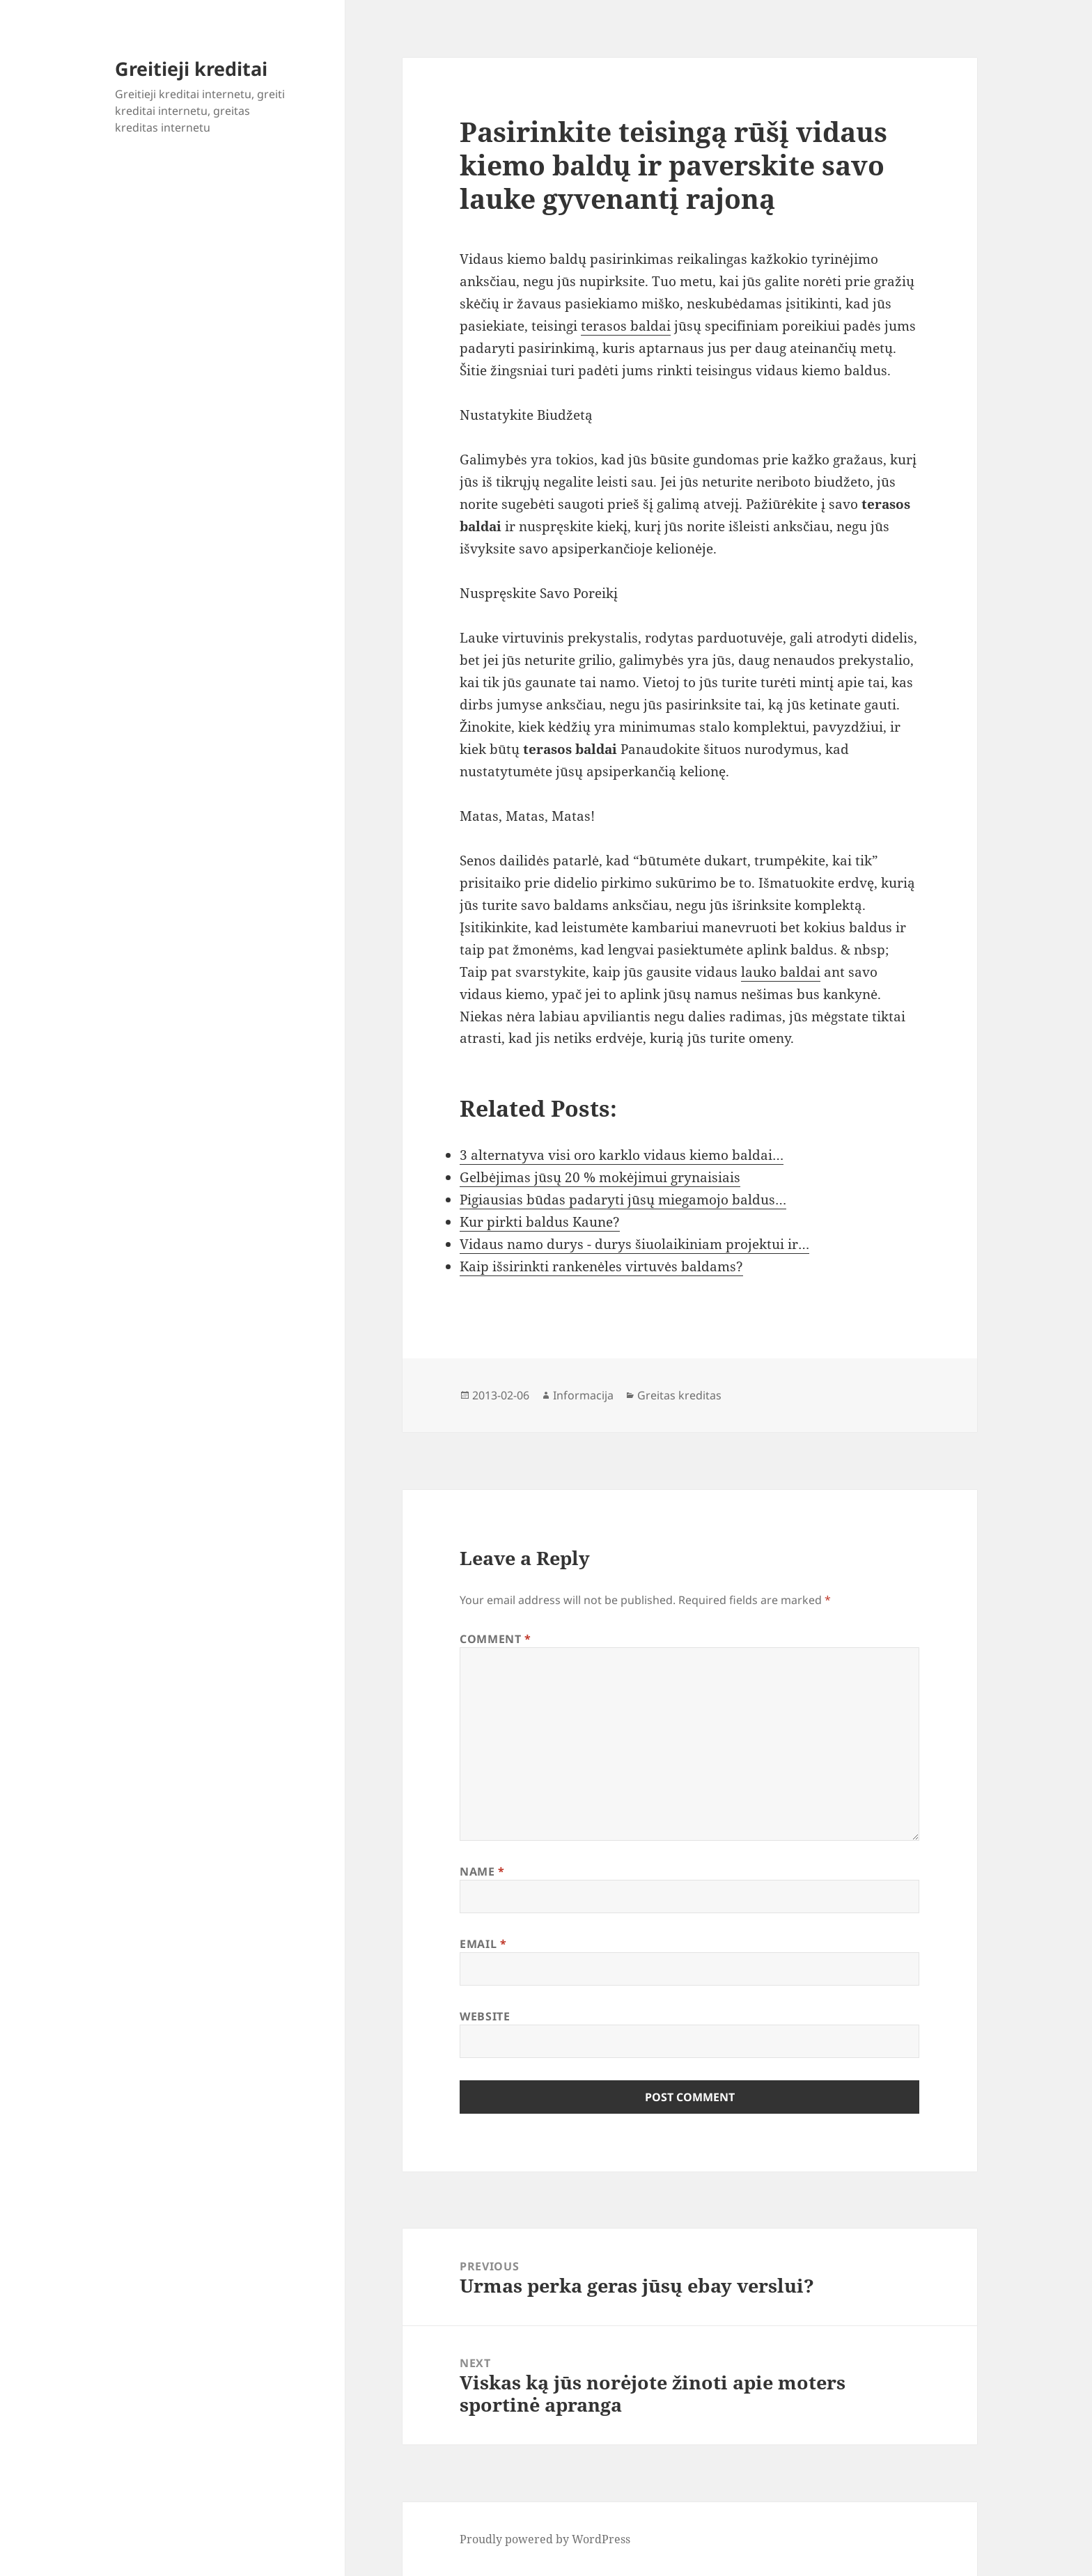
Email (483, 1943)
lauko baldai (780, 972)
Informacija (583, 1395)
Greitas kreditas (679, 1395)
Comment (495, 1639)
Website (485, 2016)
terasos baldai (626, 326)
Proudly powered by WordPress (545, 2539)
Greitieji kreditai (191, 68)
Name (482, 1871)
